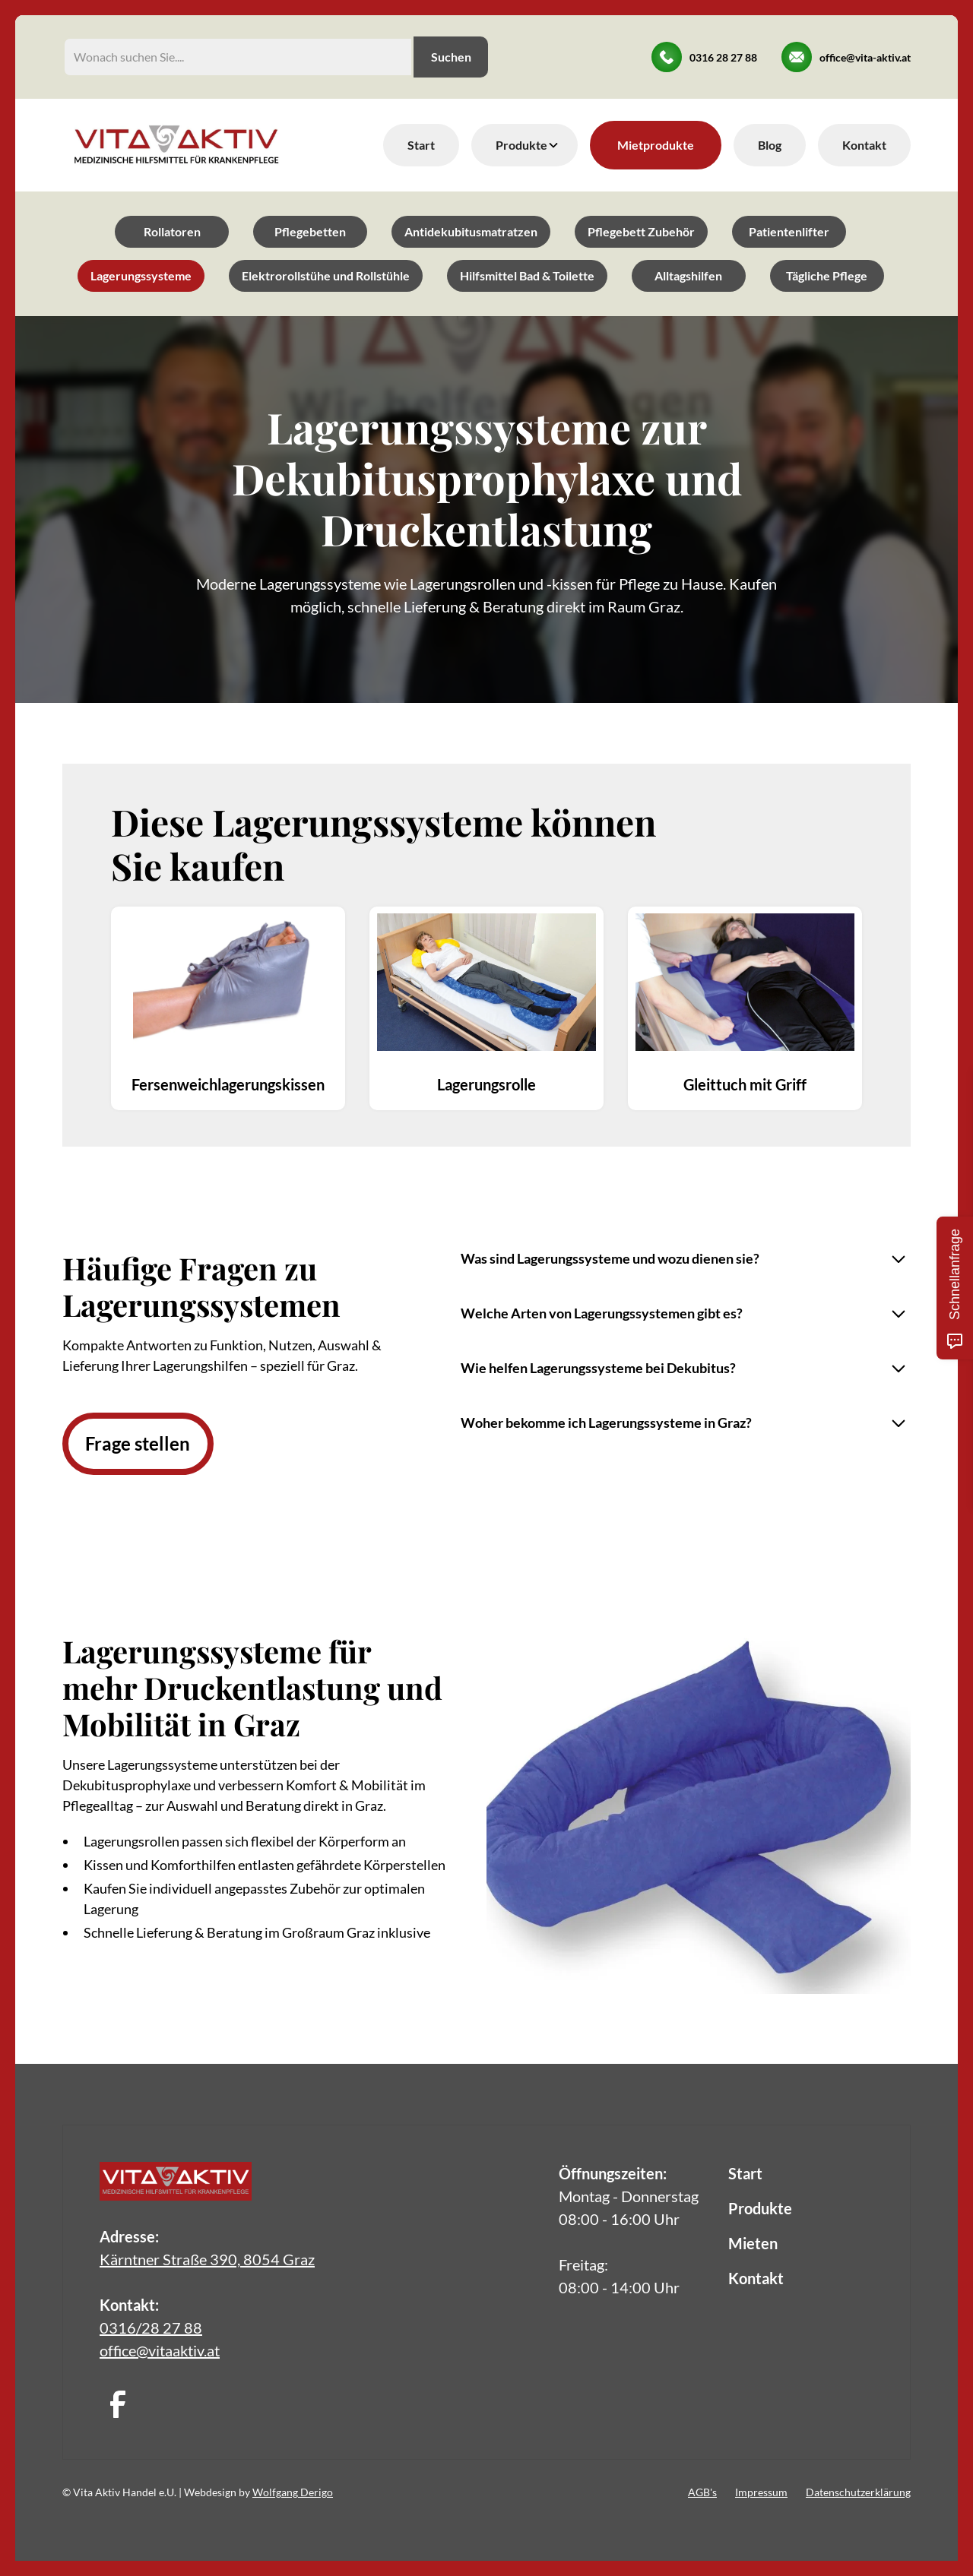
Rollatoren (172, 231)
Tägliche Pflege (826, 275)
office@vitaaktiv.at (160, 2350)
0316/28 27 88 (151, 2327)
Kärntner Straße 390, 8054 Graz (207, 2259)
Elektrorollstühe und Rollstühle (326, 275)
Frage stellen (137, 1443)
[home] (176, 145)
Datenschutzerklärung (858, 2492)
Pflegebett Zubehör (641, 231)
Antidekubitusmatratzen (470, 231)
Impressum (761, 2492)
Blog (769, 145)
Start (421, 145)
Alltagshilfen (688, 275)
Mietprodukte (655, 145)
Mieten (753, 2243)
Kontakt (864, 145)
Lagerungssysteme (141, 275)
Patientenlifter (789, 231)
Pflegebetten (310, 231)
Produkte (760, 2208)
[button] (524, 145)
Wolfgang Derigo (292, 2492)
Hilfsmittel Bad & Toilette (527, 275)
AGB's (702, 2492)
